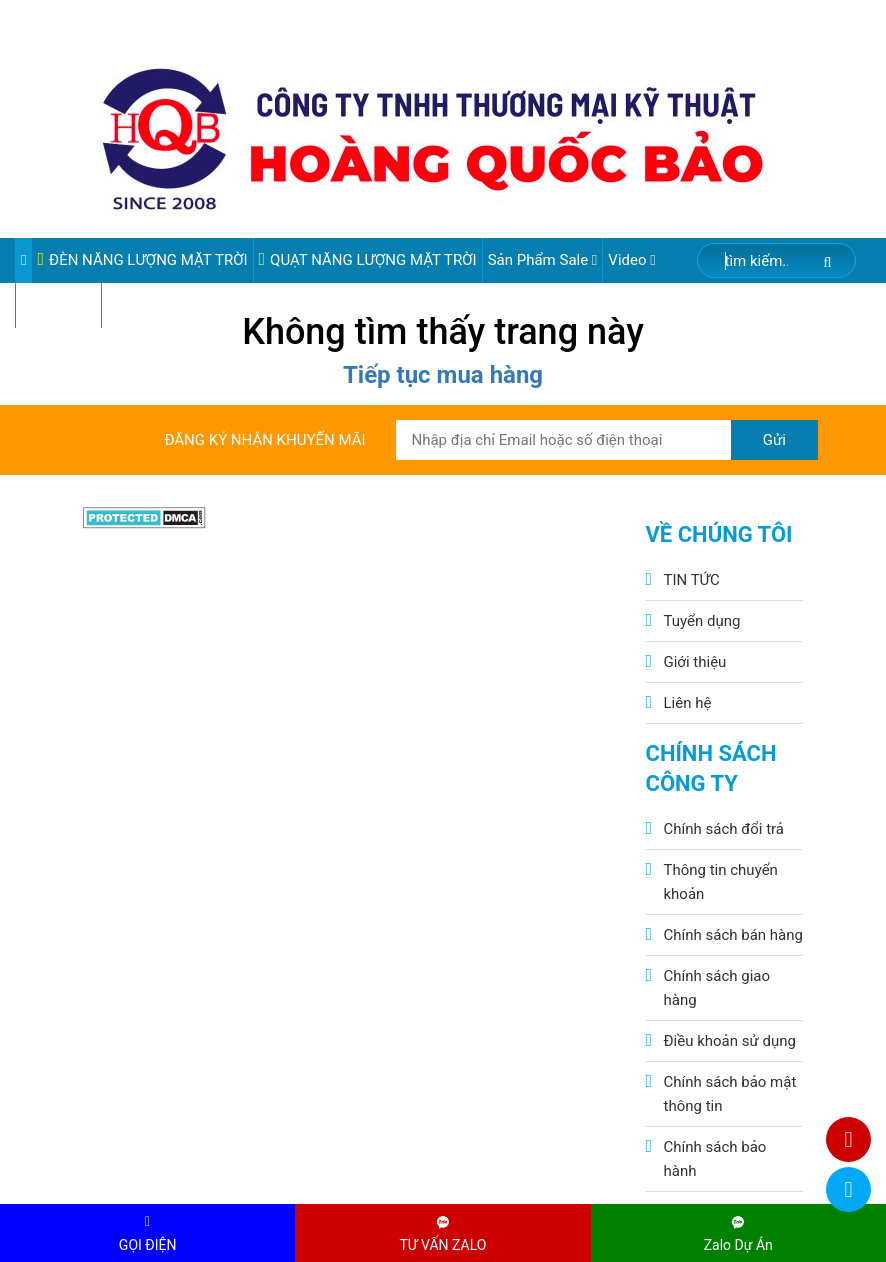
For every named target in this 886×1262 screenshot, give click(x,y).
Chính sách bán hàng (733, 935)
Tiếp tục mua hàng (443, 375)
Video (631, 260)
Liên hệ (688, 703)
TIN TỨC (692, 580)
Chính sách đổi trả (724, 829)
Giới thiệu (695, 662)
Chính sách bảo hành (715, 1159)
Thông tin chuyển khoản (721, 882)
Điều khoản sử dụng (730, 1041)
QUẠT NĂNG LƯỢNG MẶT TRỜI (368, 259)
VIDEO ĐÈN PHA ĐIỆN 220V (199, 305)
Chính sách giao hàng (717, 988)
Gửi (774, 440)
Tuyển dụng (702, 621)
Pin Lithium (58, 305)
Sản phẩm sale (543, 260)
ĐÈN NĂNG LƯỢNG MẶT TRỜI (142, 259)
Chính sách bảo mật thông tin (730, 1094)
